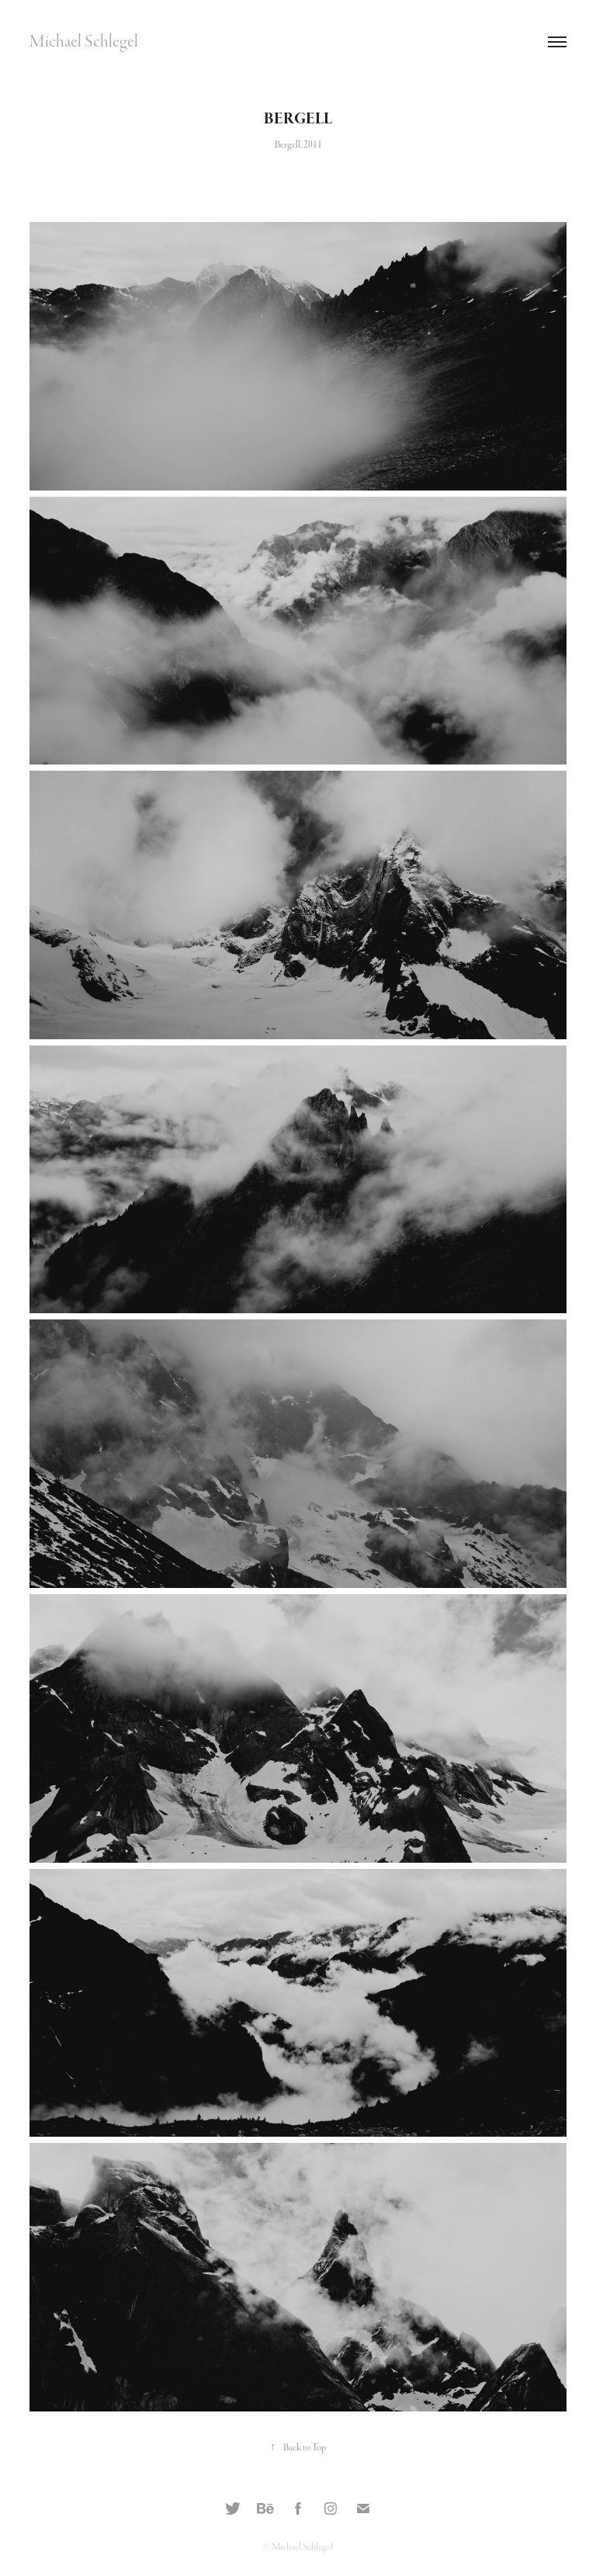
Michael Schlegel (83, 41)
